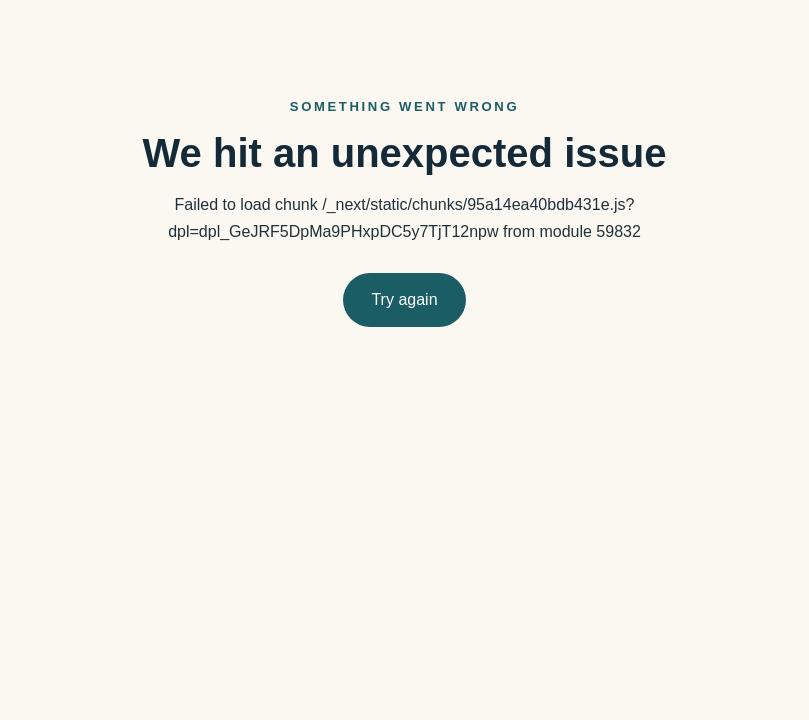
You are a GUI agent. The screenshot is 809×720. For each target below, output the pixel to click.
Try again (404, 299)
